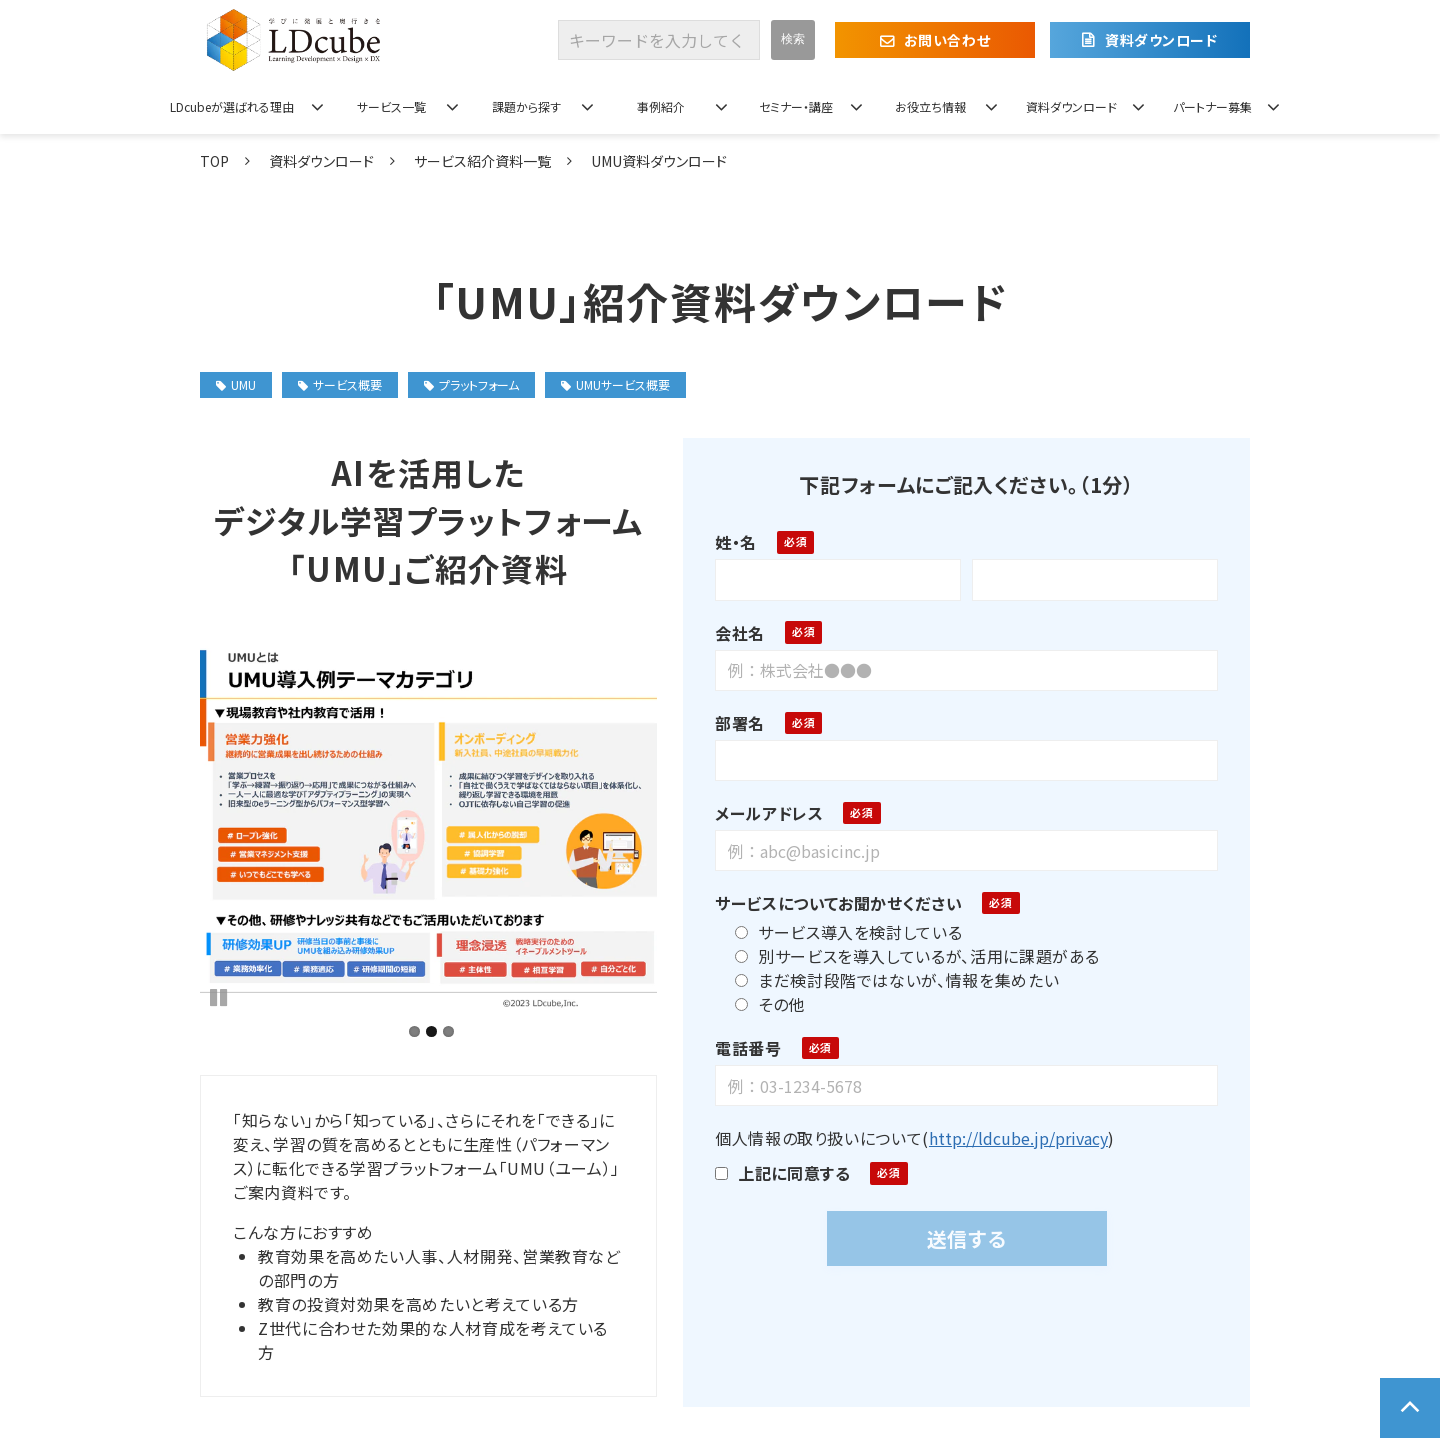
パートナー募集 (1212, 106)
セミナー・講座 (796, 106)
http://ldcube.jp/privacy (1010, 1138)
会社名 (733, 633)
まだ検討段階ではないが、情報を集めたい (890, 980)
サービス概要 (340, 384)
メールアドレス (762, 813)
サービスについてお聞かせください (831, 903)
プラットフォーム (471, 384)
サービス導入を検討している (841, 932)
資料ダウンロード (1161, 40)
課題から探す (526, 106)
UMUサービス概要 (615, 384)
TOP (214, 161)
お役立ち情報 (930, 106)
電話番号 (741, 1048)
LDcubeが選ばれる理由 (232, 106)
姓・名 (729, 542)
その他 (763, 1004)
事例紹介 (661, 106)
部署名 (733, 723)
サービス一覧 (391, 106)
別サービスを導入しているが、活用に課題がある (910, 956)
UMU (236, 384)
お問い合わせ (947, 40)
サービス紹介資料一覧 (482, 161)
